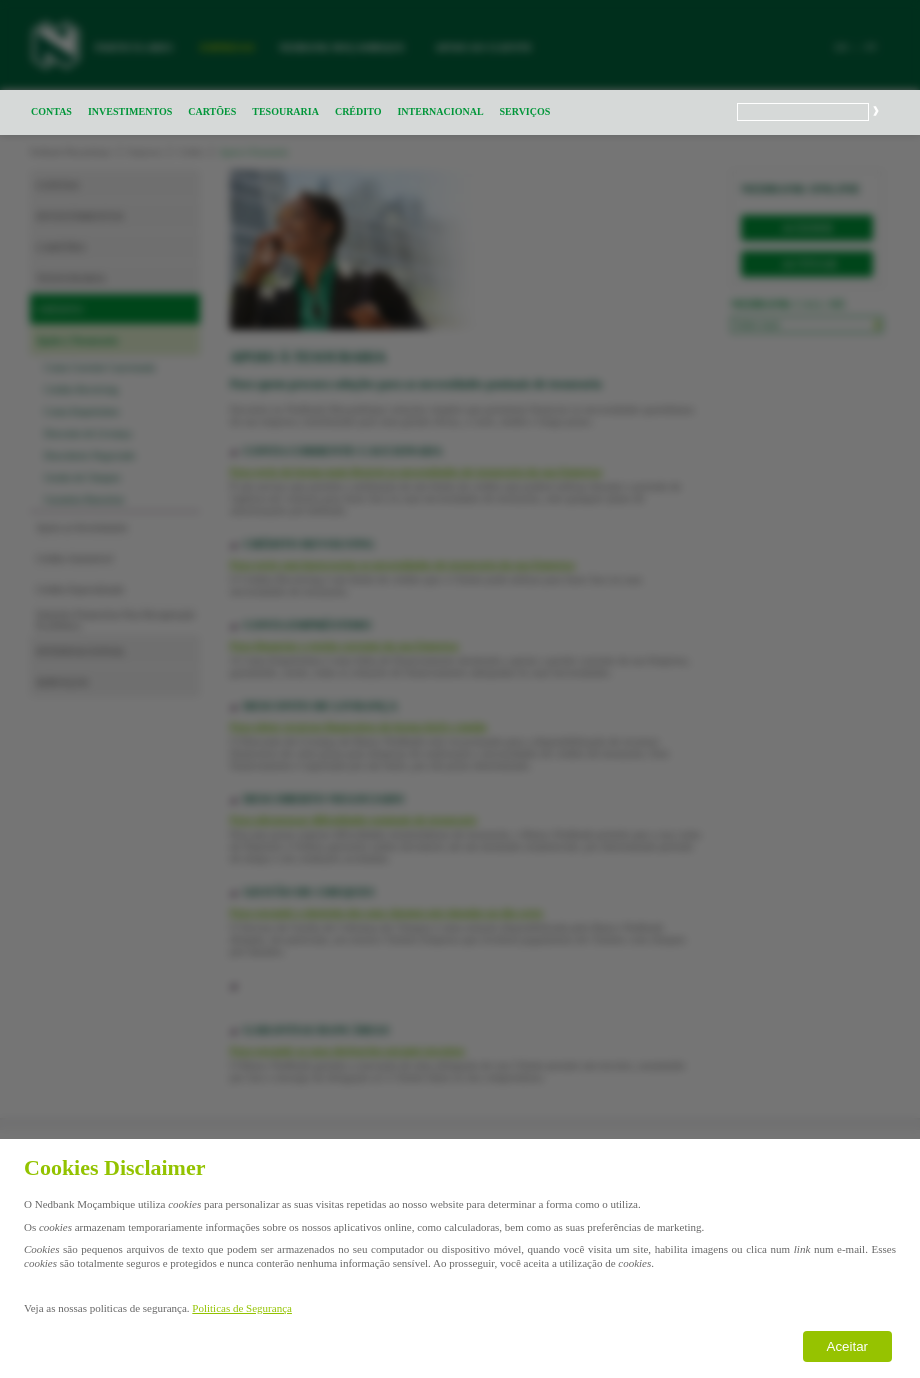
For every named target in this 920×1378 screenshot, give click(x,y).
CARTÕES (212, 111)
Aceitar (847, 1346)
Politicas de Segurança (242, 1308)
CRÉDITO (358, 111)
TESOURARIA (285, 111)
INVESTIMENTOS (130, 111)
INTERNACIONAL (440, 111)
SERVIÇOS (525, 111)
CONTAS (51, 111)
